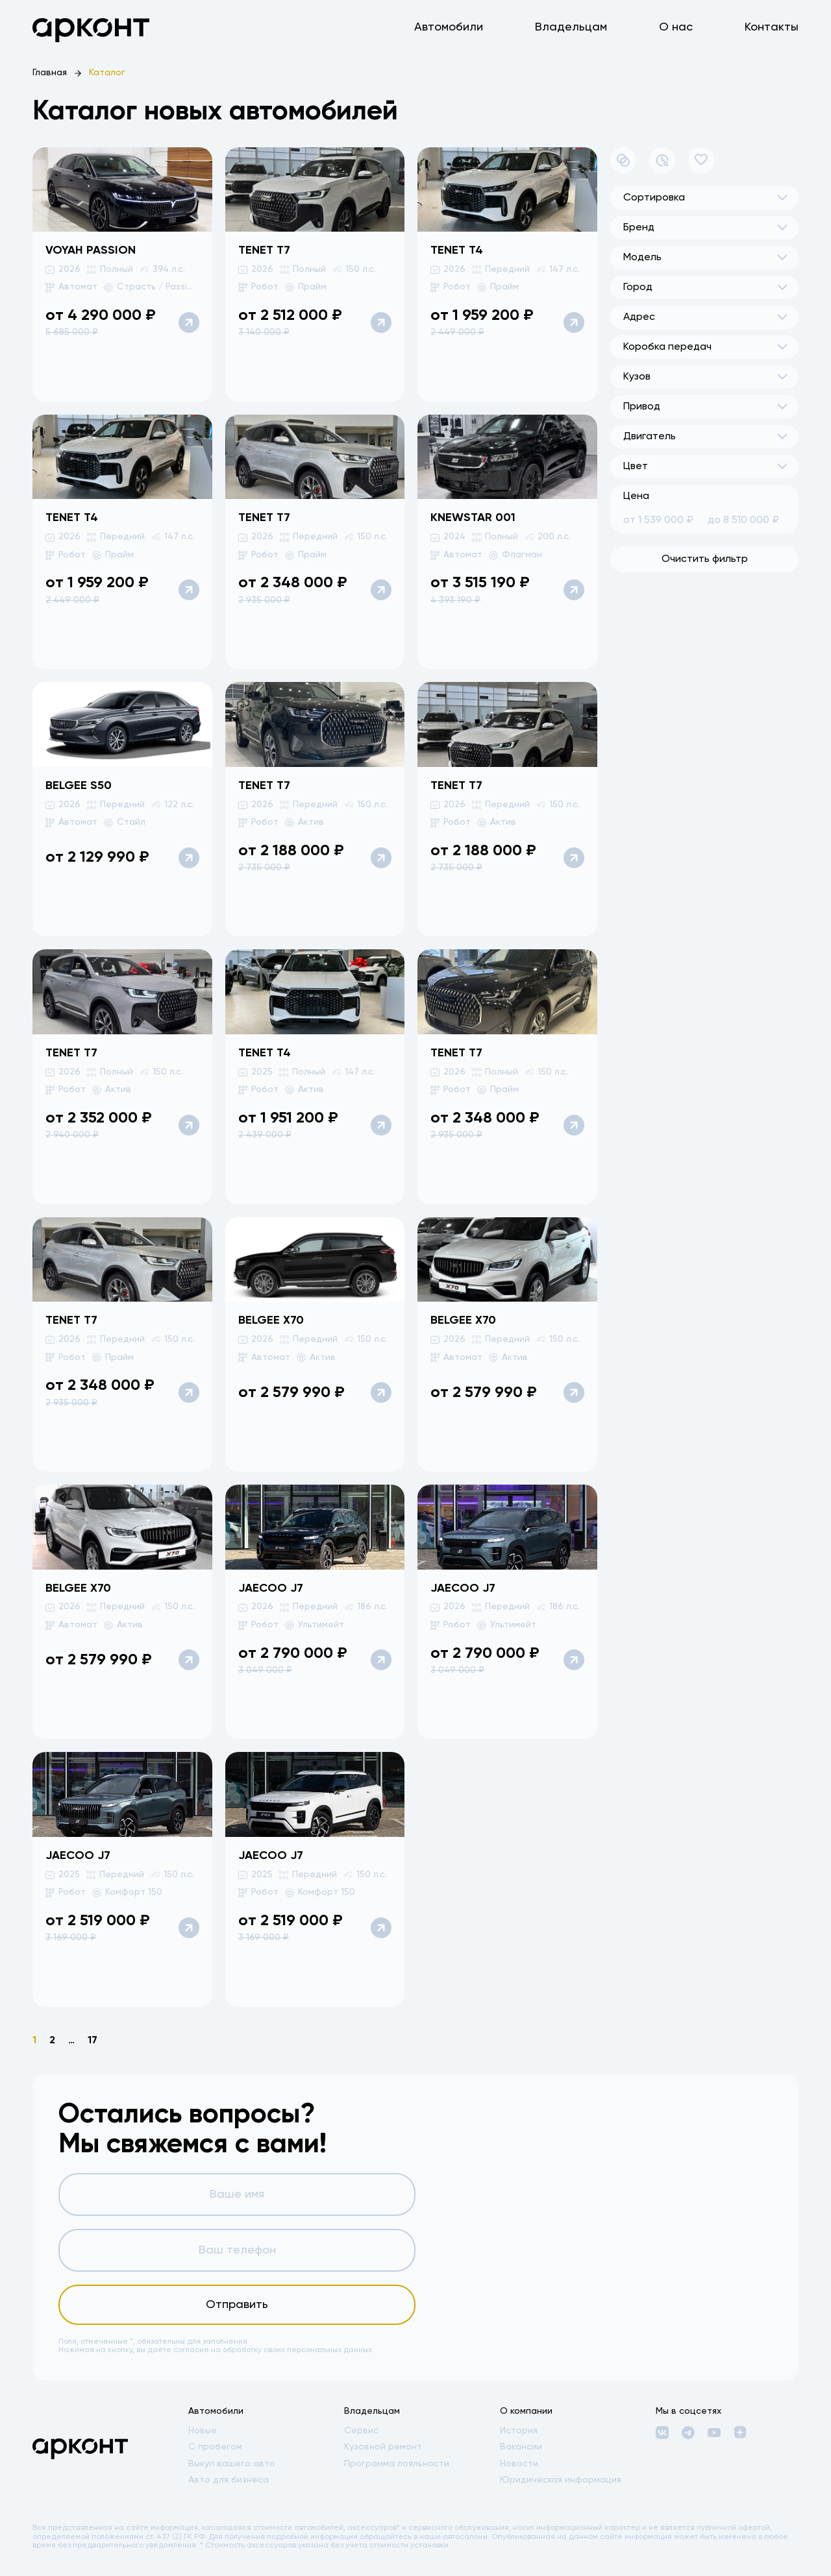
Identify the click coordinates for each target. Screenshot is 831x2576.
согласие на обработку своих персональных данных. (273, 2350)
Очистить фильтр (705, 559)
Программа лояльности (396, 2463)
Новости (519, 2463)
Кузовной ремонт (383, 2446)
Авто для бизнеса (228, 2480)
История (519, 2430)
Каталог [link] (107, 72)
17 (92, 2040)
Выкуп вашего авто (231, 2463)
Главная (49, 72)
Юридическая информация (560, 2480)
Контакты (772, 27)
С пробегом (215, 2446)
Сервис (361, 2430)
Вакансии (521, 2446)
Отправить (237, 2305)
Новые (202, 2430)
